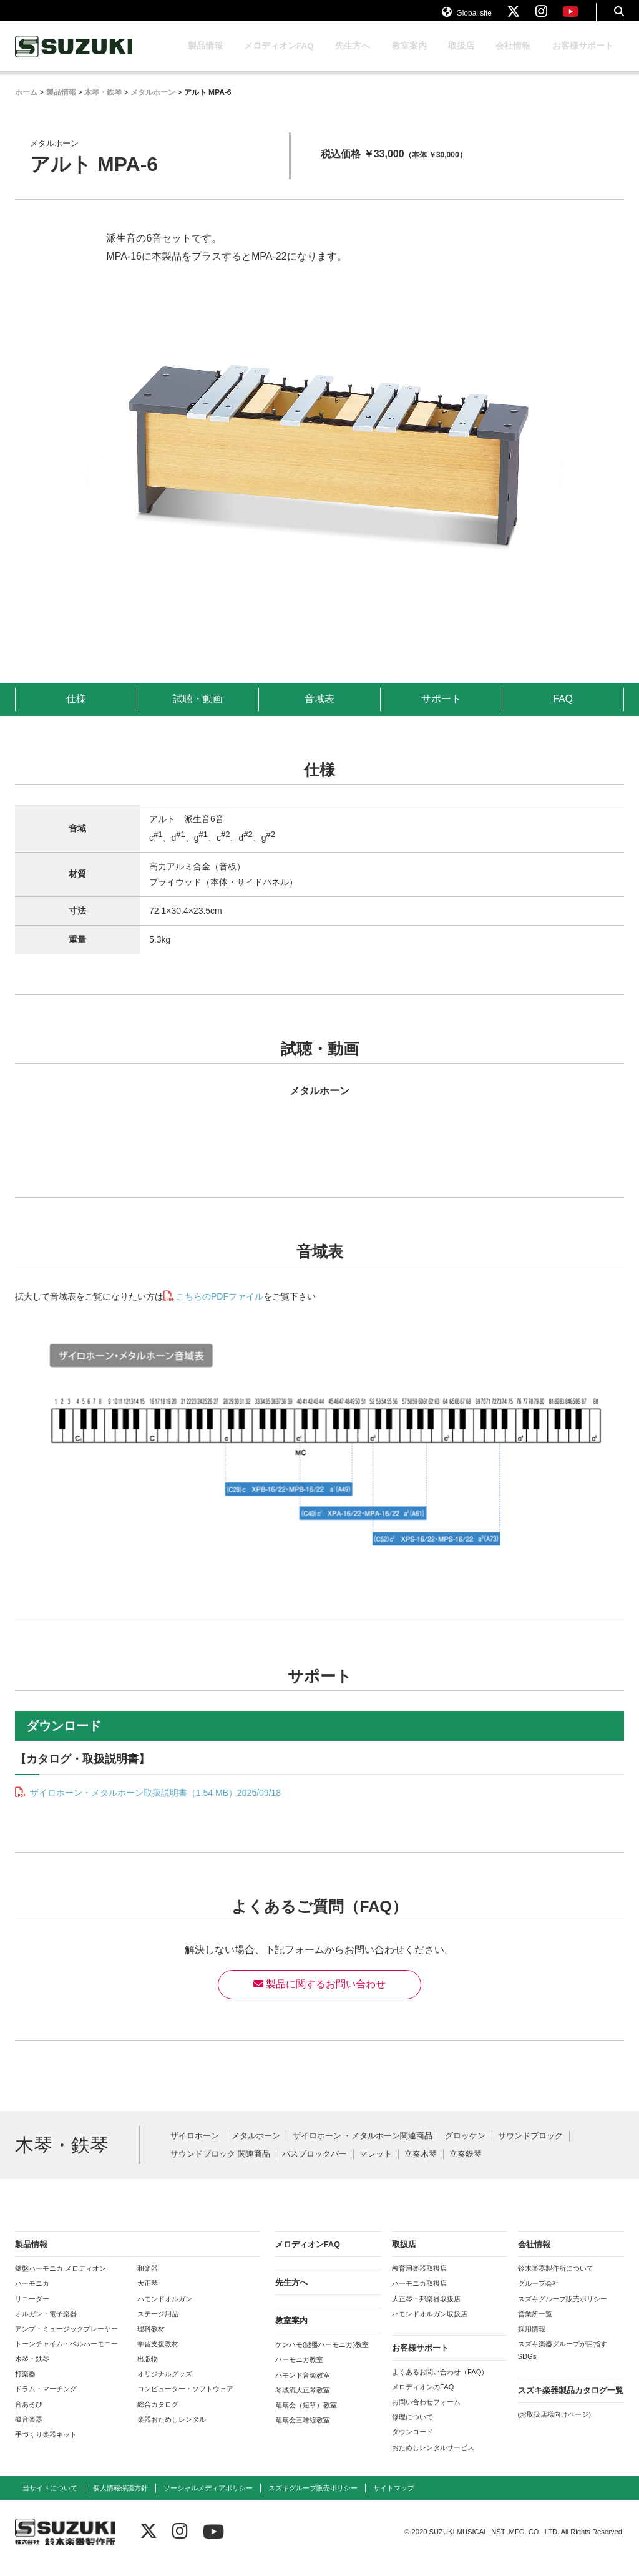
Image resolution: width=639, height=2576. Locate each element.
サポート (441, 710)
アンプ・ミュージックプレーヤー (66, 2340)
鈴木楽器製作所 (74, 58)
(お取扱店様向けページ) (554, 2426)
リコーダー (32, 2310)
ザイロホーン (194, 2148)
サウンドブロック (530, 2148)
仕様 (76, 710)
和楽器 (147, 2280)
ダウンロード (412, 2443)
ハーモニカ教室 (299, 2371)
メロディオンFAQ (279, 57)
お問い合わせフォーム (426, 2413)
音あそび (28, 2416)
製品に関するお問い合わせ (319, 1996)
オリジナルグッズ (164, 2385)
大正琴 (147, 2295)
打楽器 (25, 2385)
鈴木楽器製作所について (555, 2280)
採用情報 (531, 2340)
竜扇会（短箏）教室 (306, 2417)
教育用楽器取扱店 (419, 2280)
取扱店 (461, 57)
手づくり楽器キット (46, 2446)
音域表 (319, 710)
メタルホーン (256, 2148)
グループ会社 (538, 2295)
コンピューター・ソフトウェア (185, 2400)
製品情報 (205, 57)
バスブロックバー (314, 2166)
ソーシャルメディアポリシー (208, 2500)
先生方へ (352, 57)
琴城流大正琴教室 (302, 2402)
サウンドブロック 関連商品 (220, 2166)
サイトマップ (393, 2500)
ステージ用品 (157, 2325)
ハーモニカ (32, 2295)
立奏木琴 (420, 2166)
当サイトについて (49, 2500)
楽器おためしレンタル (171, 2431)
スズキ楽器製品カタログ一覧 (570, 2402)
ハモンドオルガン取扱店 (429, 2325)
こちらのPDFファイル (219, 1308)
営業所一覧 (535, 2325)
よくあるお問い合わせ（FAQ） (440, 2383)
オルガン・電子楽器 (46, 2325)
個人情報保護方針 (120, 2500)
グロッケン (465, 2148)
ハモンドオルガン (164, 2310)
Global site (467, 17)
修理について (412, 2428)
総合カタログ (157, 2416)
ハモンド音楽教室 (302, 2387)
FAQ (563, 710)
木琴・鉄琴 (32, 2370)
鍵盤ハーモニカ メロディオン (60, 2280)
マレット (375, 2166)
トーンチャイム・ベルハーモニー (66, 2355)
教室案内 (409, 57)
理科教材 (151, 2340)
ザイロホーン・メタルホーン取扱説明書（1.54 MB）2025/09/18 (154, 1805)
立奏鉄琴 (465, 2166)
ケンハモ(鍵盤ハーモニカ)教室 (322, 2356)
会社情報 (512, 57)
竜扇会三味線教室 (302, 2432)
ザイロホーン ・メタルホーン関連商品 (363, 2148)
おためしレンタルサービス (433, 2459)
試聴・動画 (198, 710)
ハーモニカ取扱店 (419, 2295)
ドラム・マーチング (46, 2400)
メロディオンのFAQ (423, 2398)
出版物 (147, 2370)
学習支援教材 (157, 2355)
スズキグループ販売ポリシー (562, 2310)
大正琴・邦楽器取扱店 (426, 2310)
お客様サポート (582, 57)
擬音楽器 (28, 2431)
